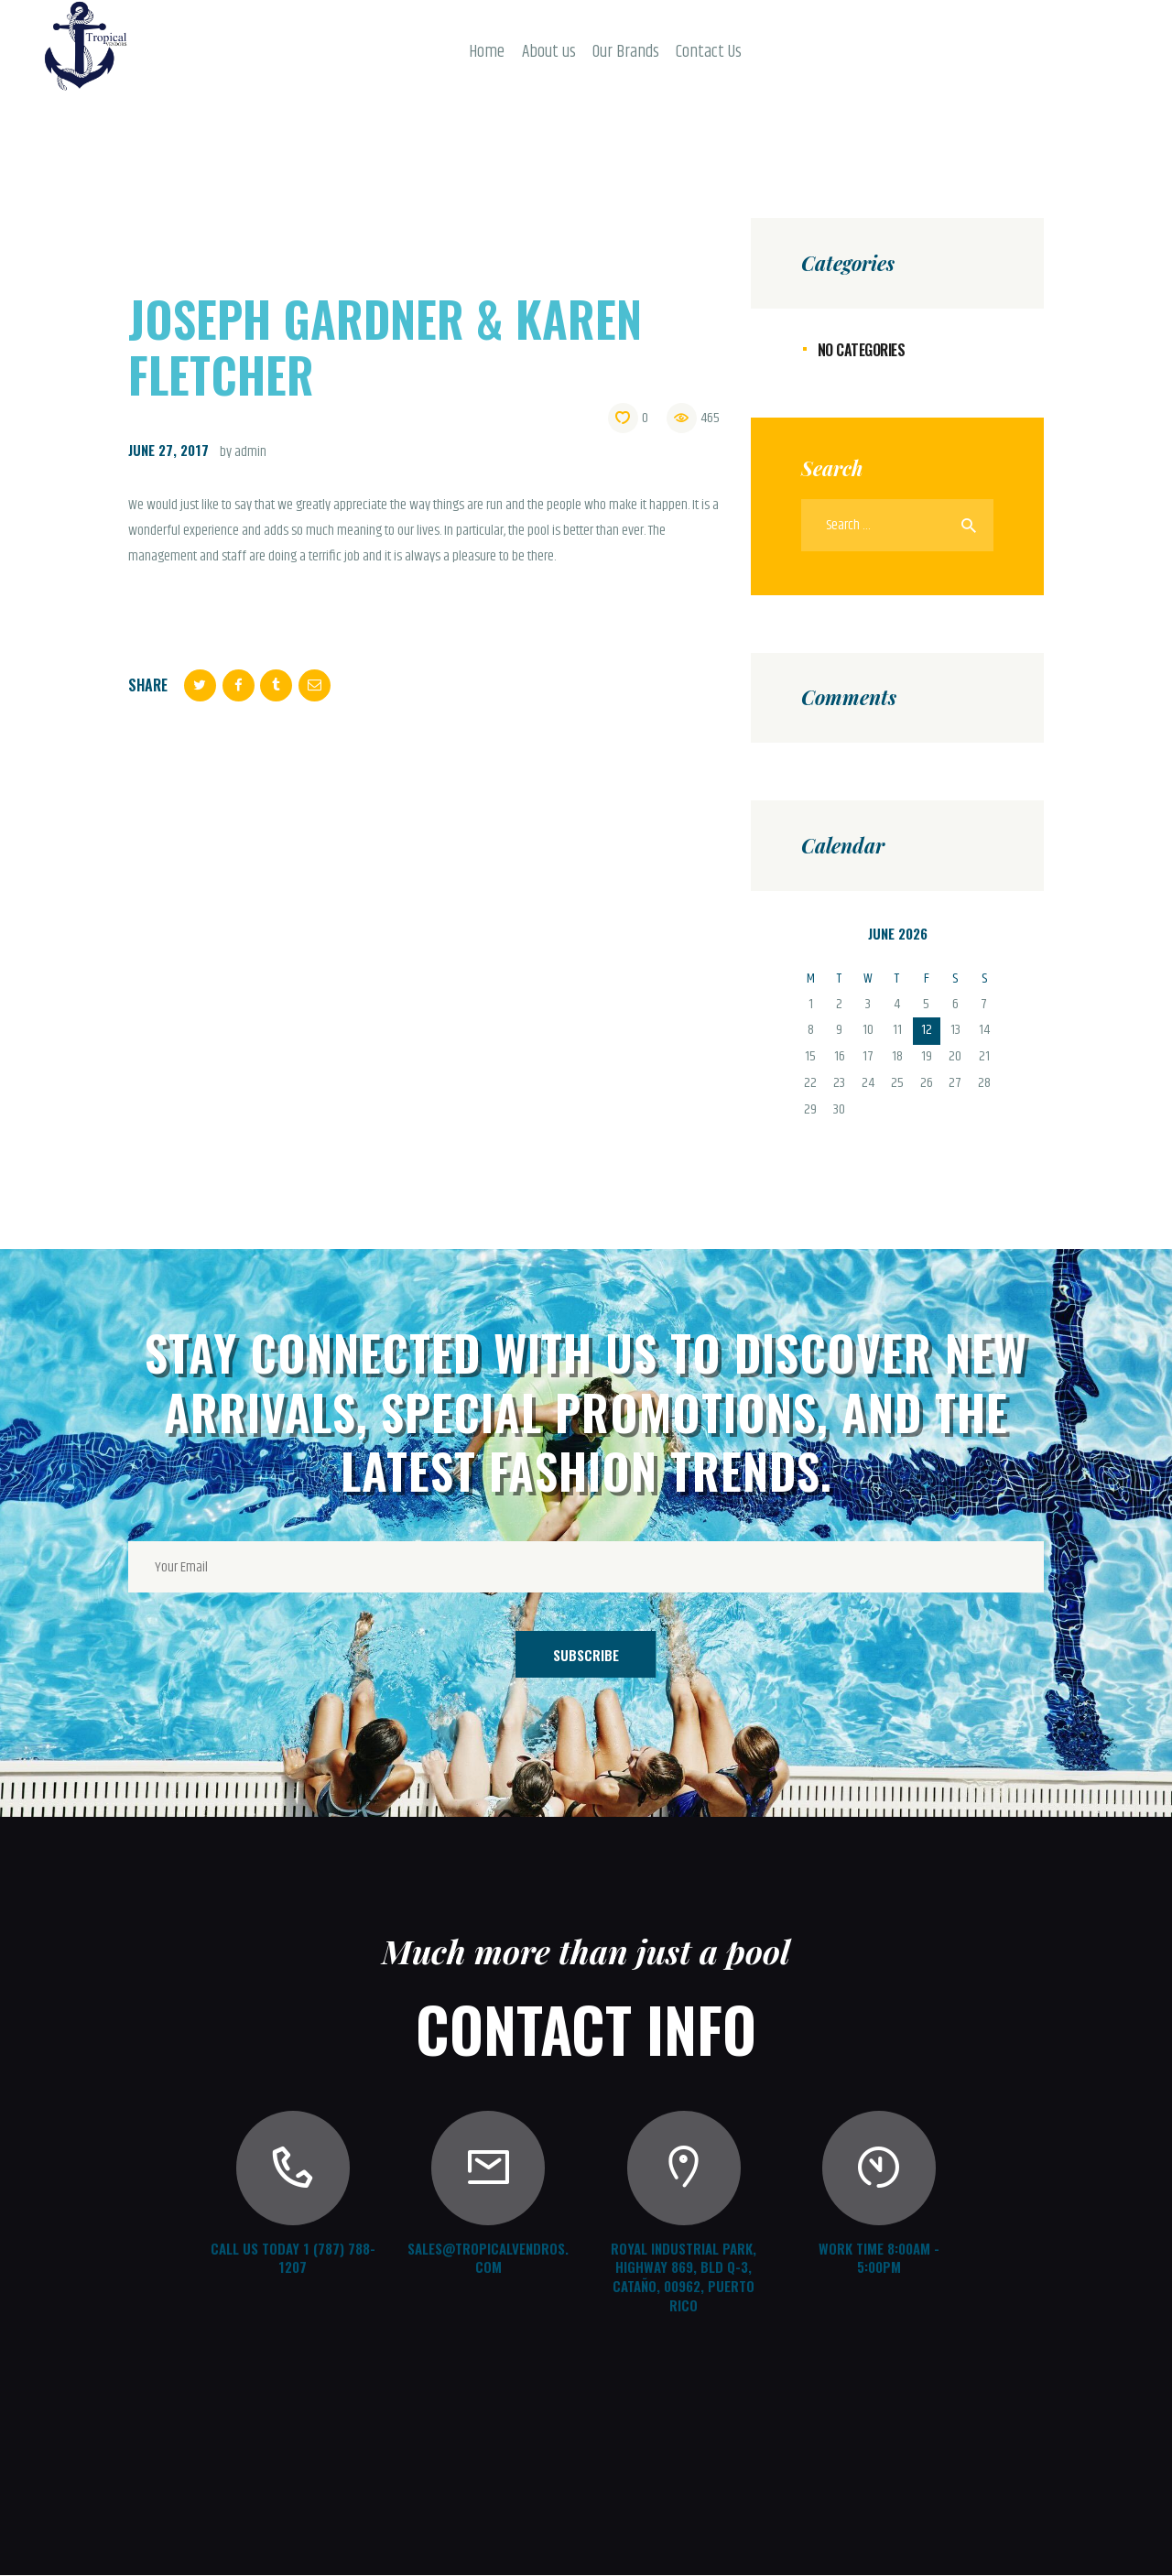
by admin (243, 451)
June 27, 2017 (168, 450)
